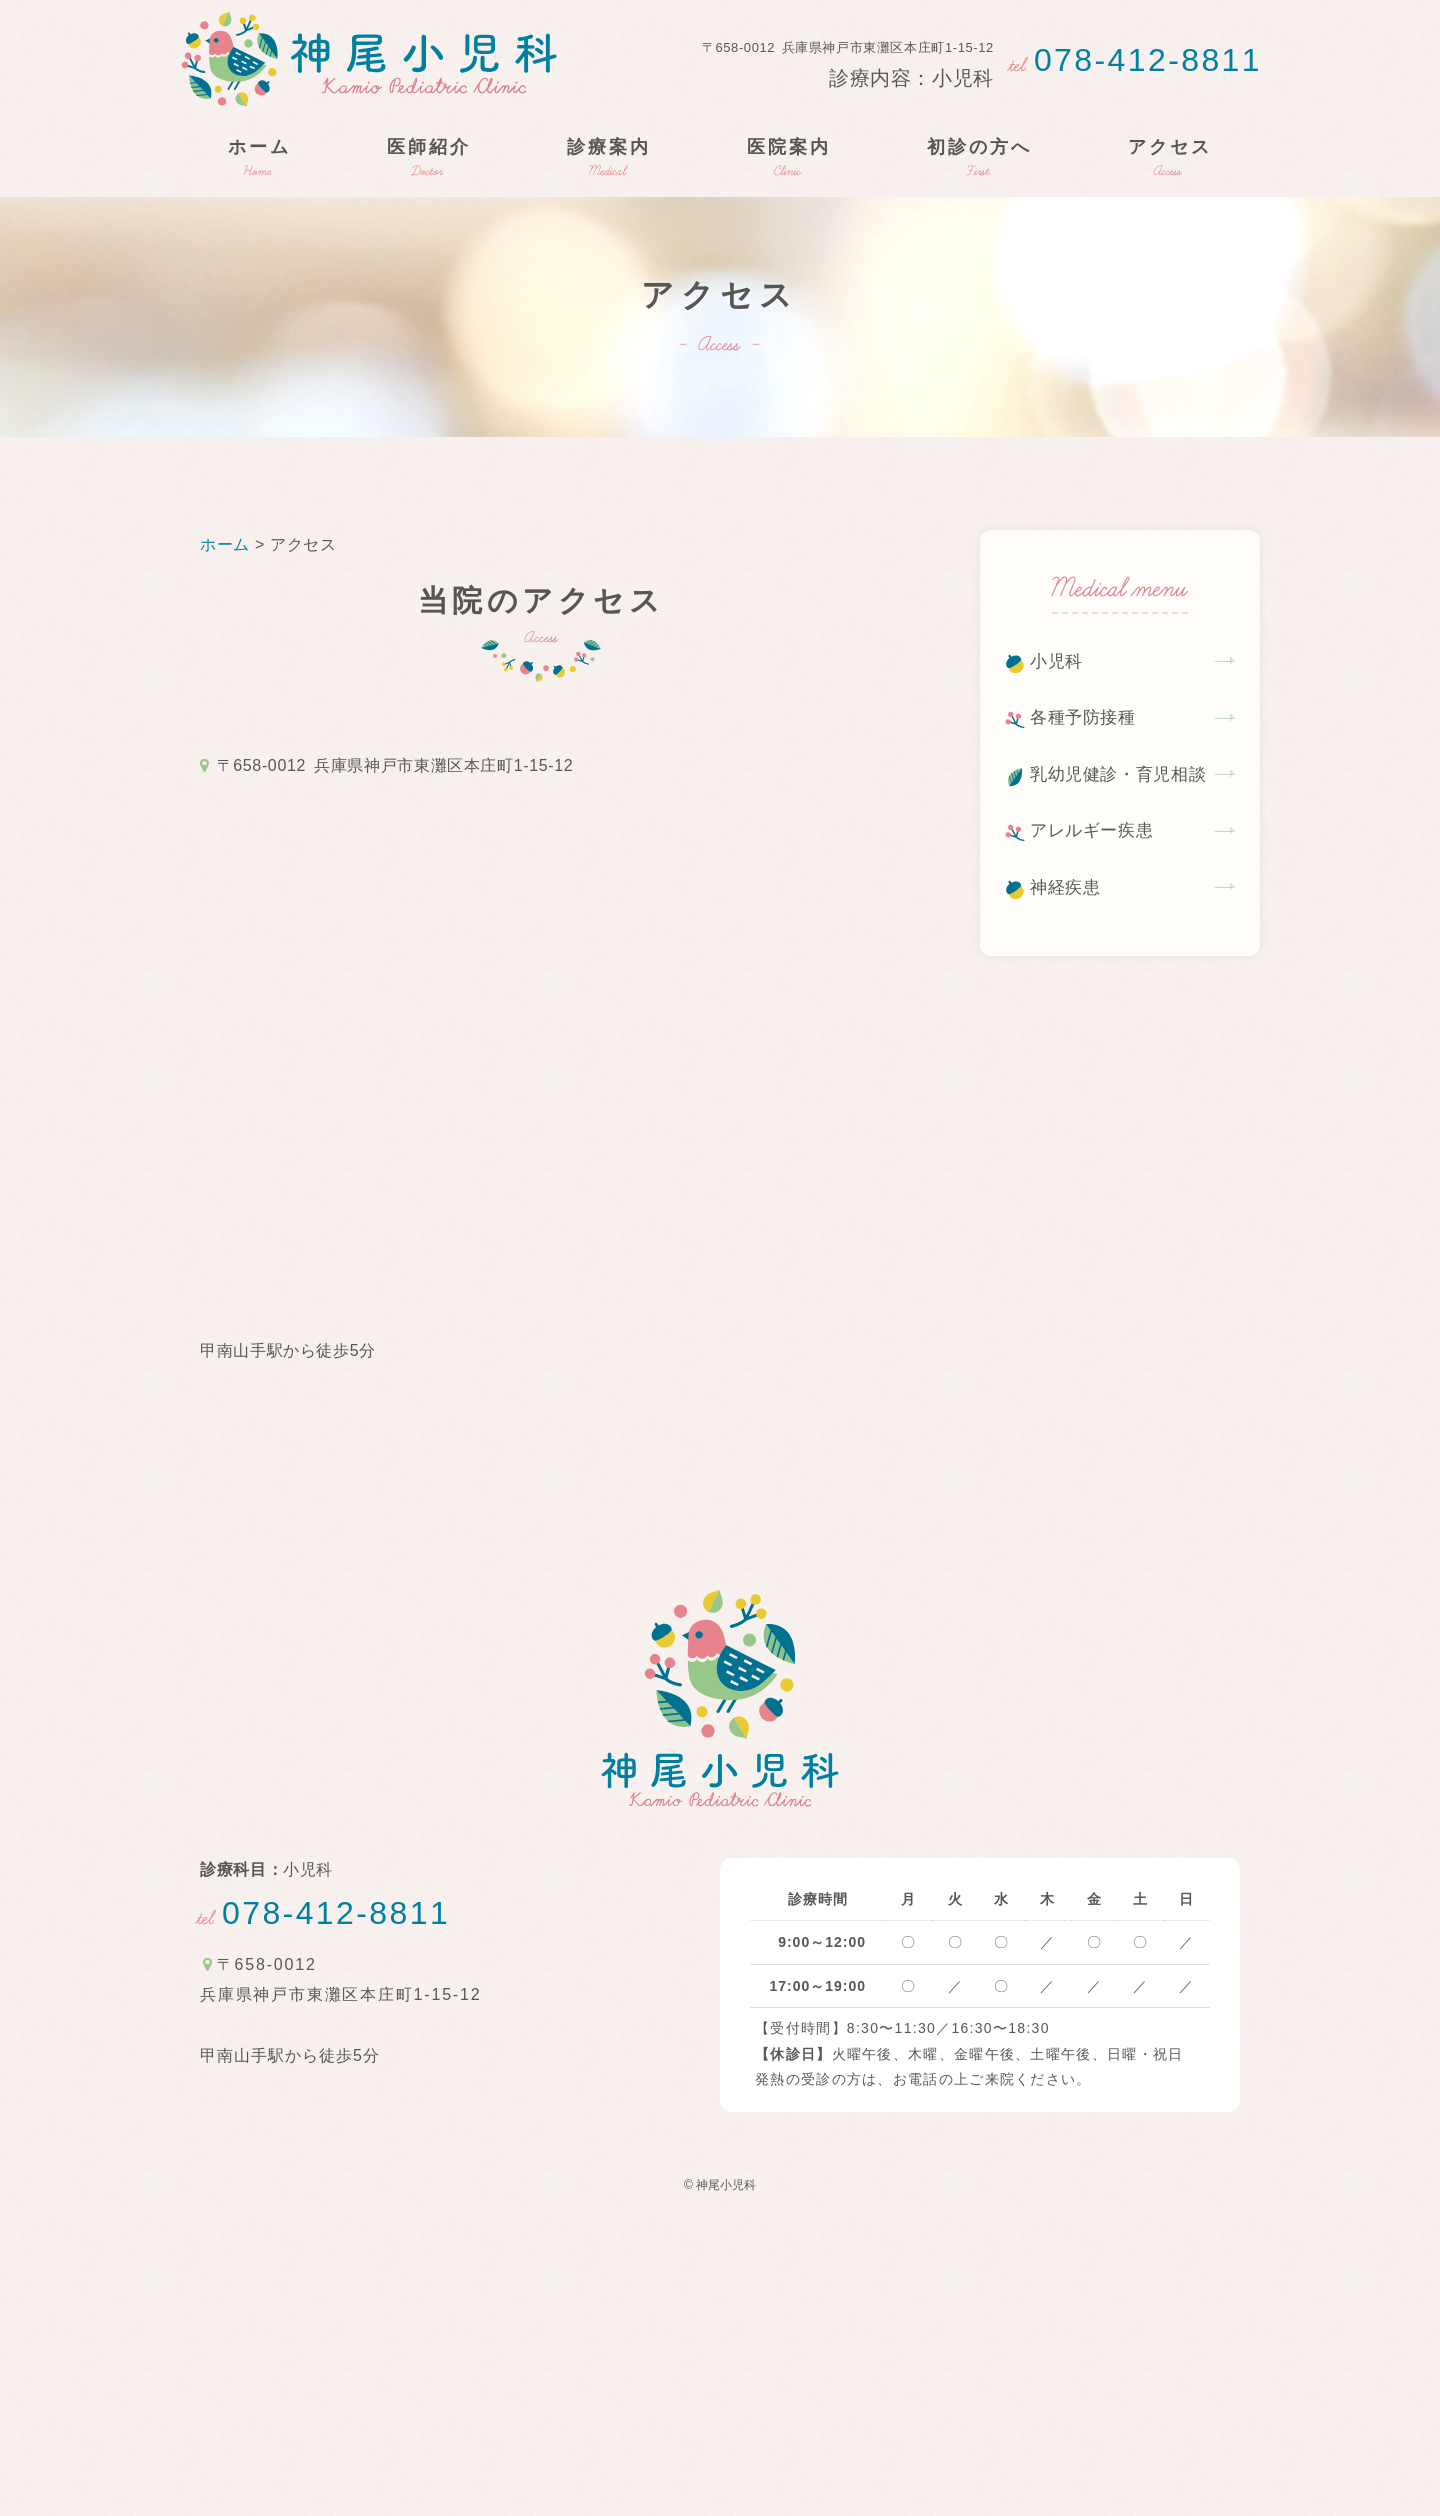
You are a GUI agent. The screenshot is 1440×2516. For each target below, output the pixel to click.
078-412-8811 (1135, 60)
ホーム (227, 544)
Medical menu (1120, 591)
